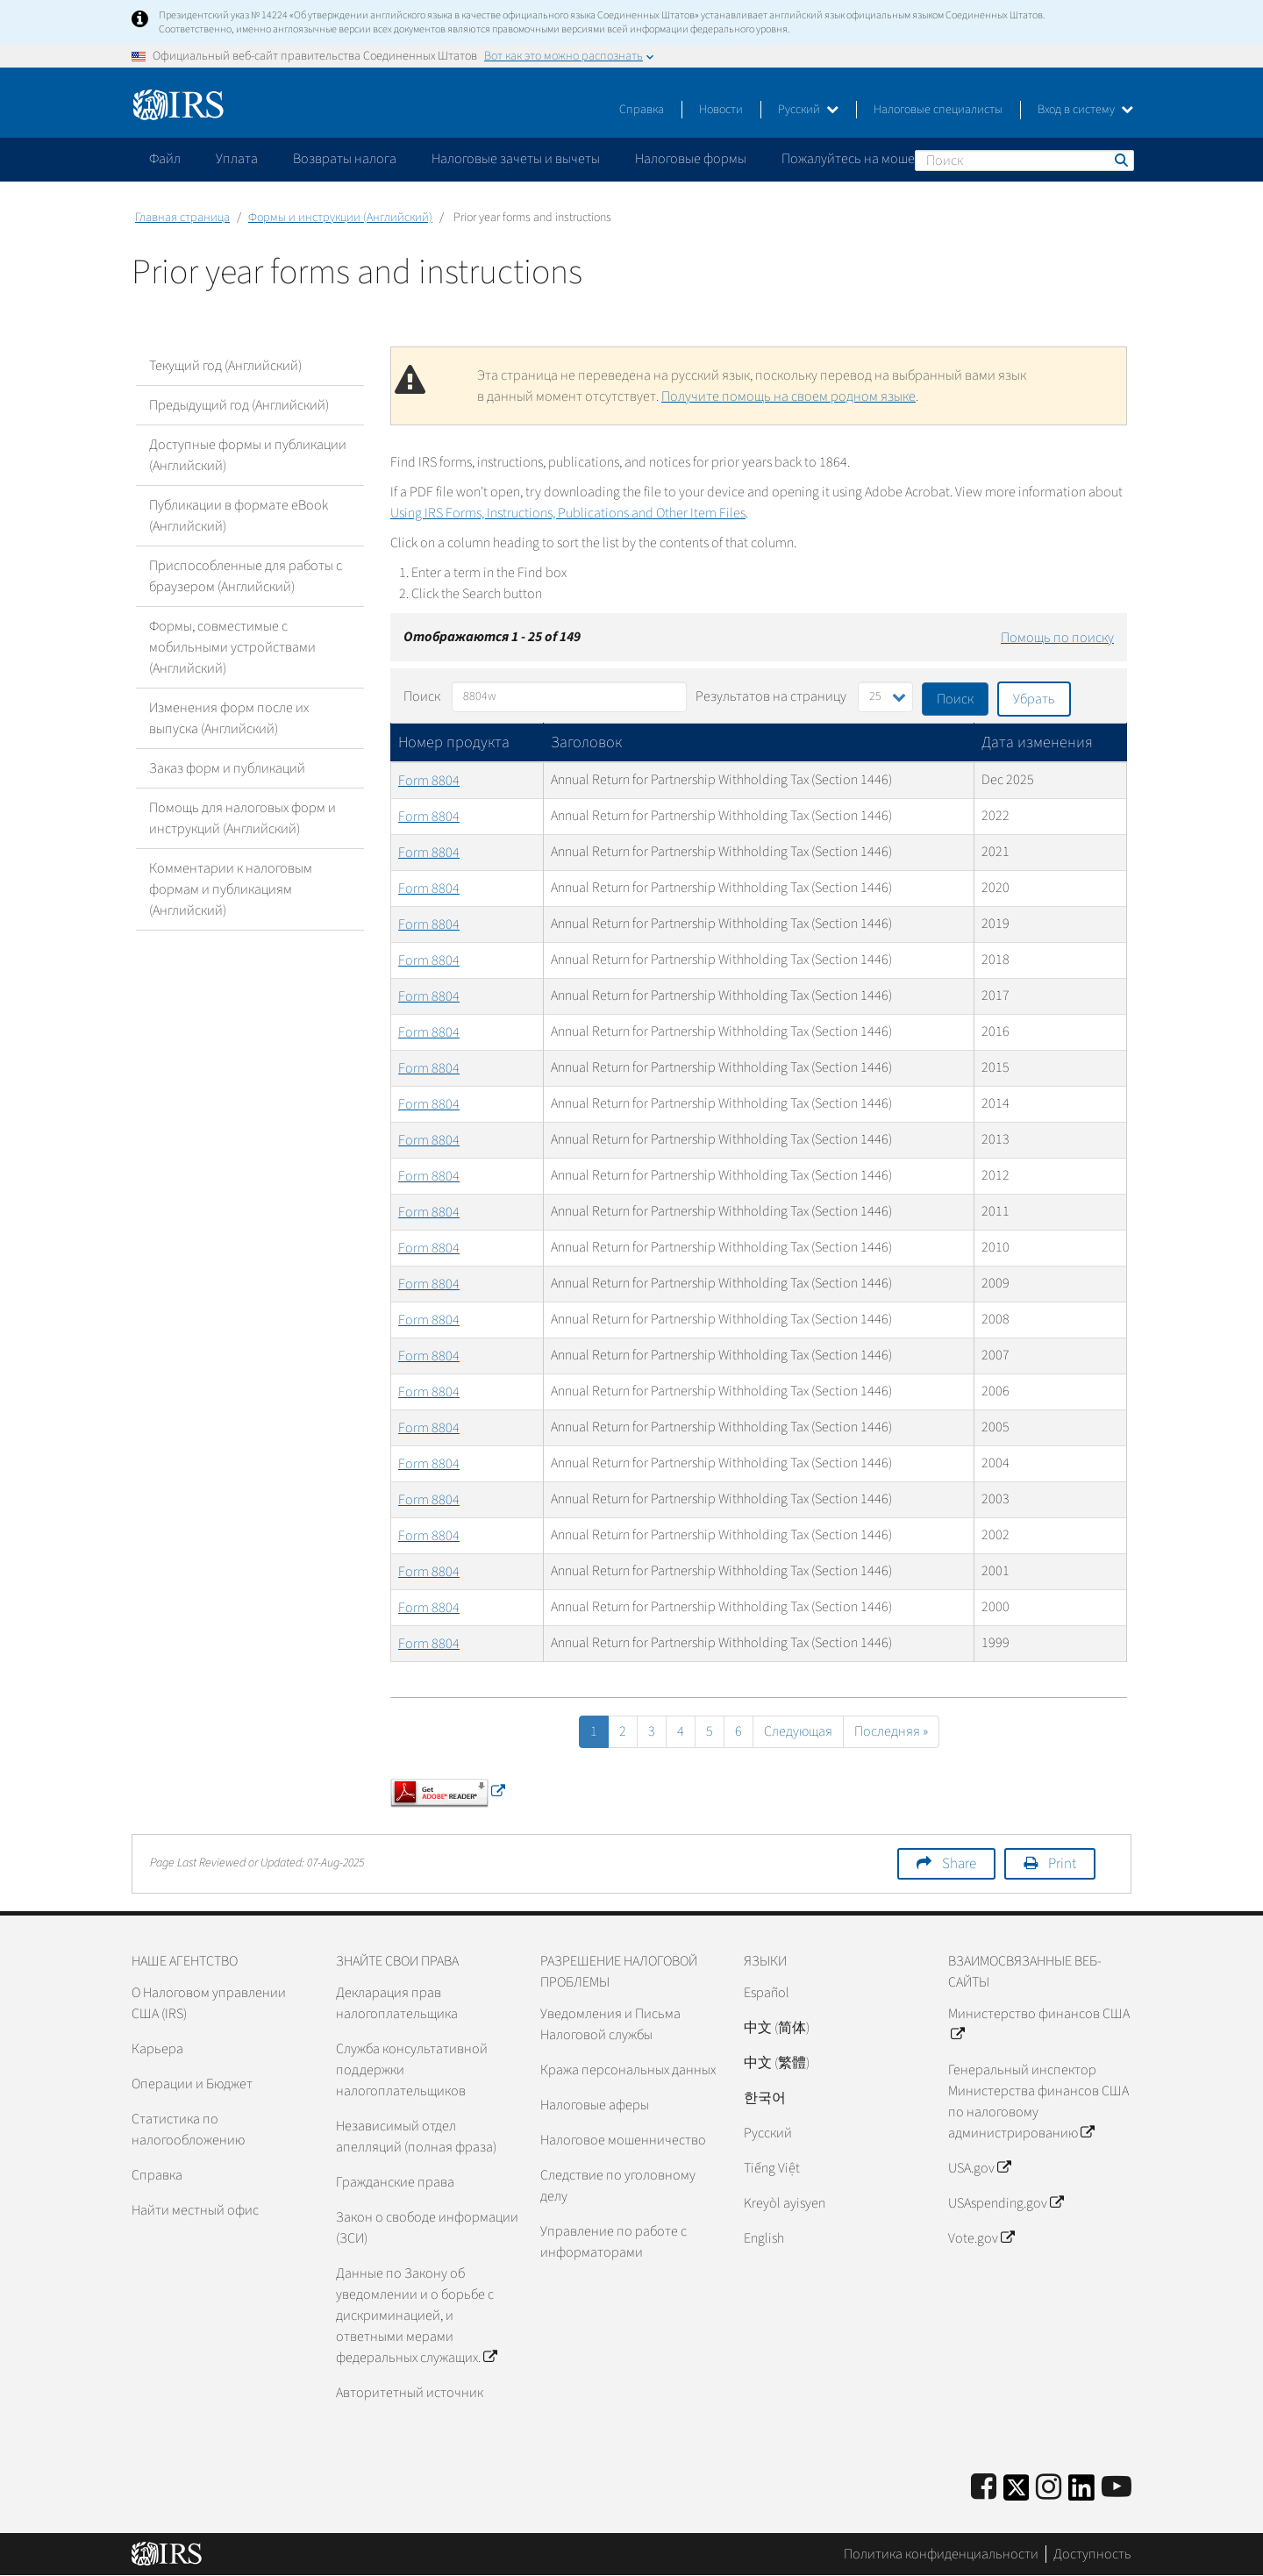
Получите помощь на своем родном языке (788, 396)
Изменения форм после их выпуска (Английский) (229, 718)
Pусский (768, 2133)
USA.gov (979, 2168)
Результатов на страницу (771, 696)
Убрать (1034, 699)
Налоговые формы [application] (690, 158)
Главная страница (182, 217)
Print (1062, 1863)
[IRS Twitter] (1016, 2493)
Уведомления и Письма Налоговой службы (610, 2024)
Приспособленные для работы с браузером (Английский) (245, 576)
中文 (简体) (777, 2027)
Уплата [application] (237, 158)
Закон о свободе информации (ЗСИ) (427, 2228)
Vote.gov (981, 2238)
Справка (641, 109)
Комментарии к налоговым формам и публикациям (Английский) (230, 889)
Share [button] (959, 1863)
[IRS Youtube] (1116, 2487)
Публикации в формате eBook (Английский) (238, 516)
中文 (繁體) (777, 2063)
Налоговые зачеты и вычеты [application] (516, 158)
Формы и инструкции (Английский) (340, 217)
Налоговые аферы (594, 2105)
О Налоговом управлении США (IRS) (209, 2003)
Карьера (157, 2049)
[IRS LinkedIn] (1081, 2493)
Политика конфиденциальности (941, 2554)
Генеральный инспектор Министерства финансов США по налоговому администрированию (1038, 2101)
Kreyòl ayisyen (784, 2203)
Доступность (1092, 2554)
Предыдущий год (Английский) (239, 405)
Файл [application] (165, 158)
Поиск (1120, 159)
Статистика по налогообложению (188, 2129)
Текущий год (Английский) (225, 365)
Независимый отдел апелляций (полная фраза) (416, 2136)
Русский (808, 109)
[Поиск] (1024, 160)
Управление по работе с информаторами (613, 2242)
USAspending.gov (1005, 2203)
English (764, 2238)
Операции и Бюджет (192, 2084)
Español (766, 1992)
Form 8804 (429, 780)
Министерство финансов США (1039, 2024)
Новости (721, 109)
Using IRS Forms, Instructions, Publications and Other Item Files (568, 513)
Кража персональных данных (628, 2070)
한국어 (765, 2098)
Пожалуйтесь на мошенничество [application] (880, 158)
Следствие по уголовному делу (618, 2186)
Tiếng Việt (772, 2168)
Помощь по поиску (1057, 637)
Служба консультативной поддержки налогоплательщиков (412, 2070)
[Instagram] (1048, 2487)
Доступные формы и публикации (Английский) (247, 455)
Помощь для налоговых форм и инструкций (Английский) (242, 818)
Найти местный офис (195, 2210)
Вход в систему (1085, 109)
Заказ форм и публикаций (227, 768)
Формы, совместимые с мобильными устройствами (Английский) (232, 647)
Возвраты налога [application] (344, 158)
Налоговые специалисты (938, 109)
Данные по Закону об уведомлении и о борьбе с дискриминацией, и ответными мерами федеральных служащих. (416, 2315)
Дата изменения (1037, 742)
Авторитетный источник (409, 2392)
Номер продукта (454, 742)
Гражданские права (395, 2182)
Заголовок (586, 742)
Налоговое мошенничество (623, 2140)
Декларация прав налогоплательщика (397, 2003)
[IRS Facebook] (983, 2487)
